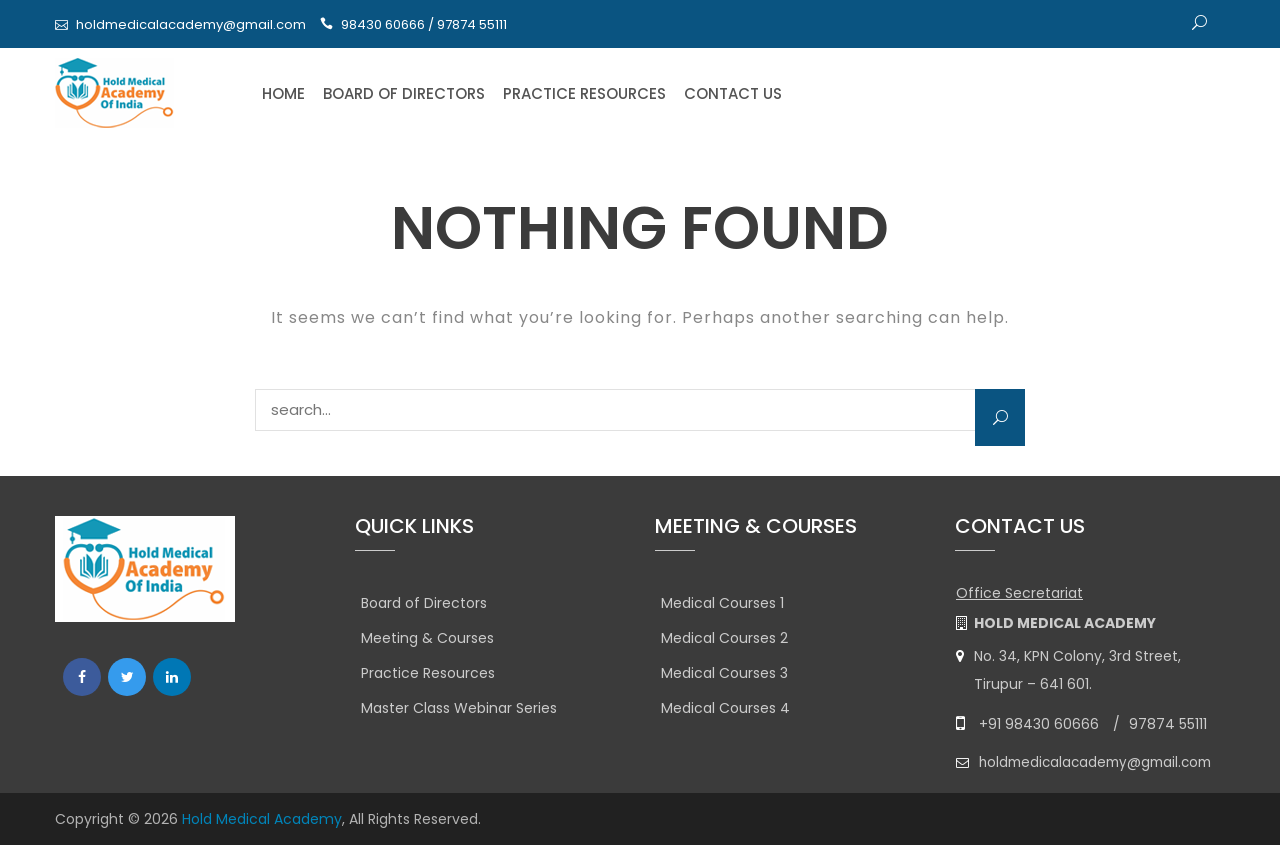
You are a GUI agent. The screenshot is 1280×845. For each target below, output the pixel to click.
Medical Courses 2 (724, 638)
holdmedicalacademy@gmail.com (191, 24)
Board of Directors (404, 93)
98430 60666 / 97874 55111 (424, 24)
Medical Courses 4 (725, 708)
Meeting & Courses (427, 638)
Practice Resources (584, 93)
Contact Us (733, 93)
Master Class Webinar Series (459, 708)
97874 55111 (1168, 724)
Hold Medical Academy (262, 819)
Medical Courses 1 (722, 603)
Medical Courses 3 (724, 673)
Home (283, 93)
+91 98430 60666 (1039, 724)
